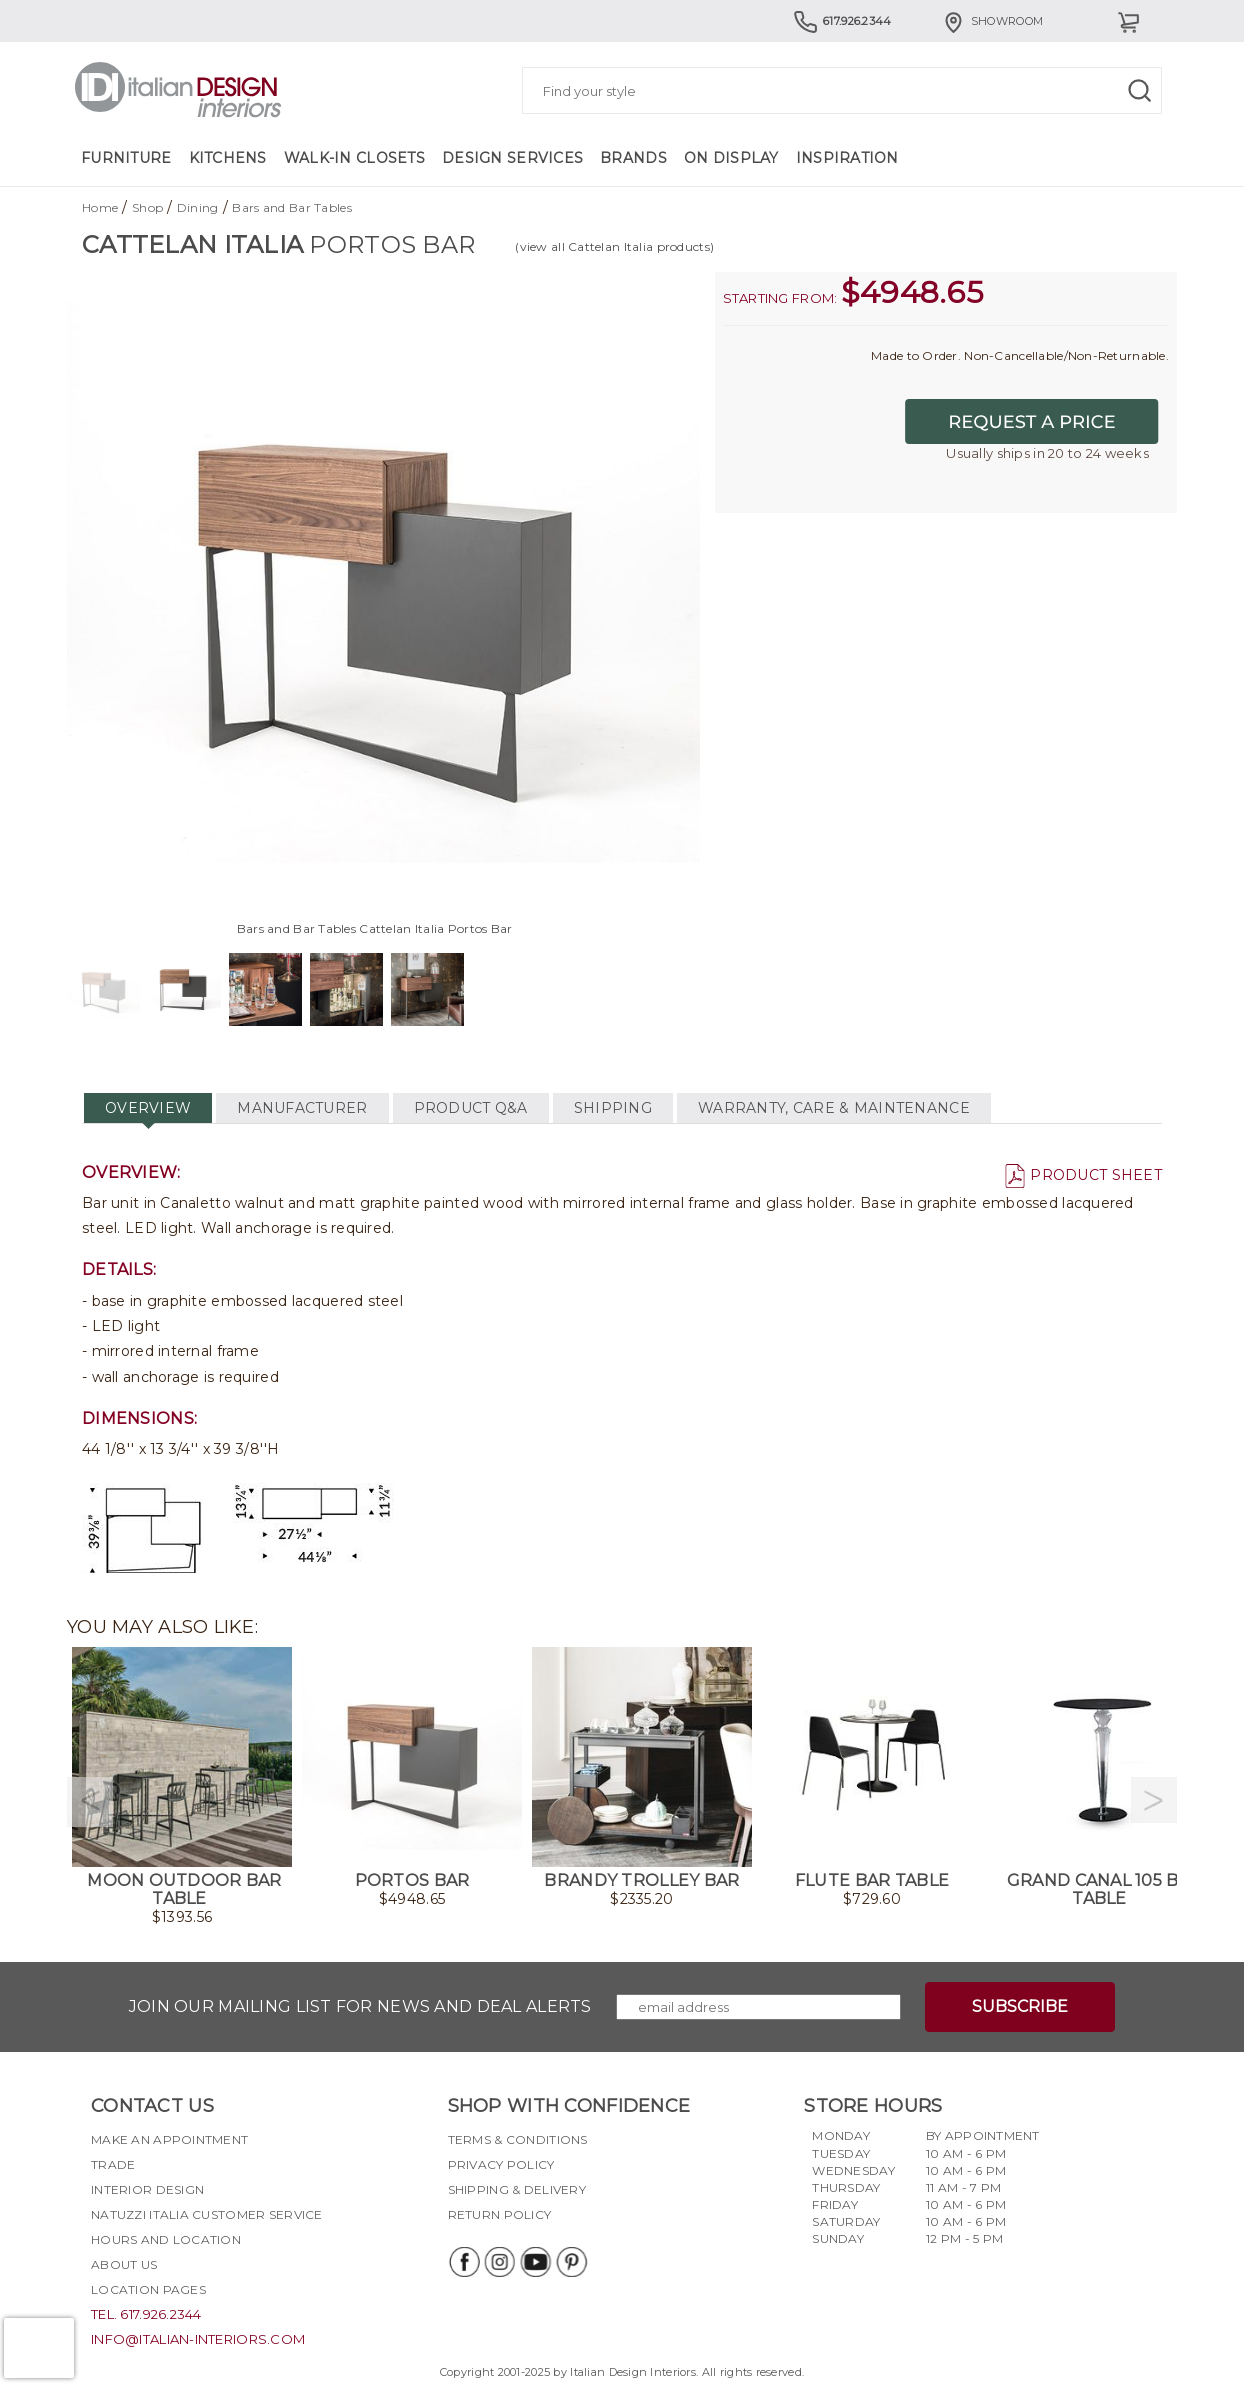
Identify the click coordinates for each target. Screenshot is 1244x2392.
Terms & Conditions (518, 2139)
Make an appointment (169, 2139)
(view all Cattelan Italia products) (614, 246)
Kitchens (228, 158)
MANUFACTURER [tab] (302, 1108)
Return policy (500, 2214)
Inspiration (847, 158)
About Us (124, 2264)
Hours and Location (166, 2239)
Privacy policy (501, 2164)
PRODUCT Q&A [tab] (471, 1108)
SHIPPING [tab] (613, 1108)
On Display (731, 158)
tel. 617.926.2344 (146, 2314)
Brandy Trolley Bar (641, 1880)
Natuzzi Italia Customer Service (207, 2214)
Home (100, 207)
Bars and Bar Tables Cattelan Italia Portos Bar (375, 928)
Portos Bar (412, 1880)
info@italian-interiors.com (198, 2339)
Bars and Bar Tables (291, 207)
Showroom (992, 21)
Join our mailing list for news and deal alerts (360, 2006)
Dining (198, 207)
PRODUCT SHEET (1083, 1175)
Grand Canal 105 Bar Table (1104, 1889)
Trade (113, 2164)
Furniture (126, 158)
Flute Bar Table (872, 1880)
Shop (147, 207)
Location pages (148, 2289)
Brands (633, 158)
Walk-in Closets (354, 158)
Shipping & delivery (517, 2189)
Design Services (512, 158)
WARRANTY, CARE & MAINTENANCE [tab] (834, 1108)
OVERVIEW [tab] (148, 1108)
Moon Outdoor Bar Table (184, 1889)
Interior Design (147, 2189)
